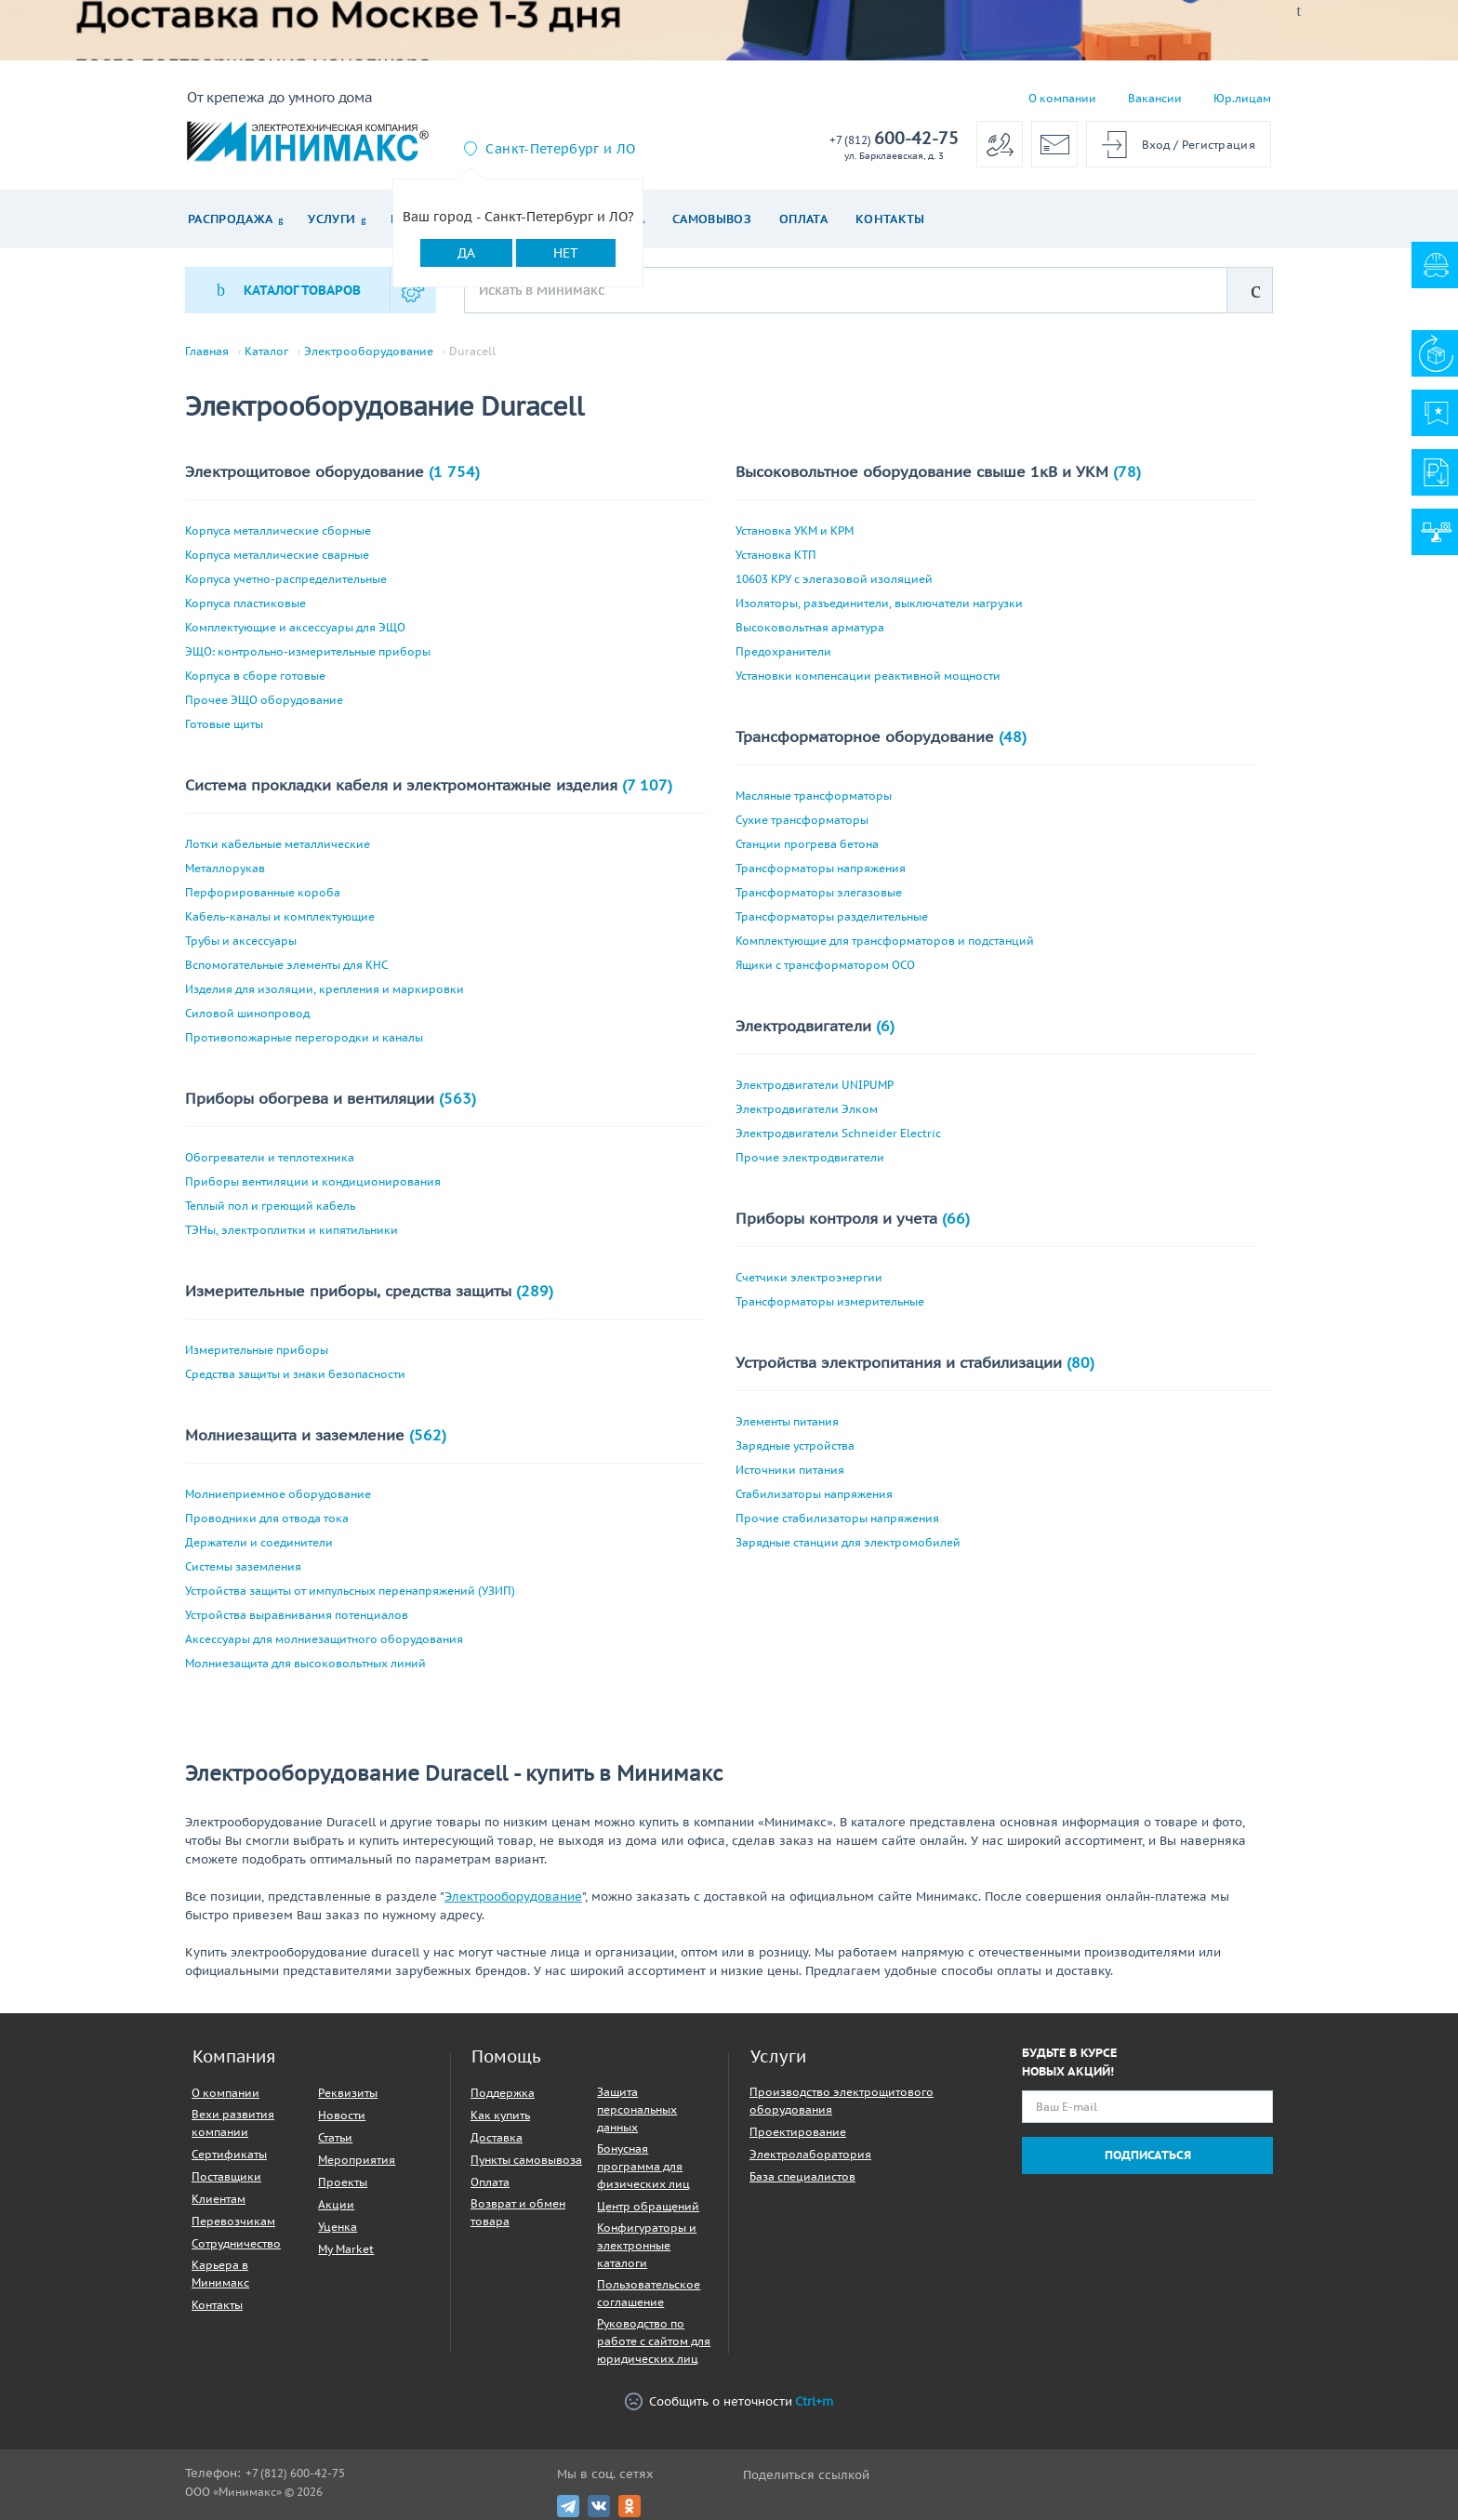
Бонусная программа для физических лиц (643, 2166)
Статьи (335, 2137)
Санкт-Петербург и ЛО (560, 148)
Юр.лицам (1242, 98)
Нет (565, 253)
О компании (1062, 98)
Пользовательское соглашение (648, 2293)
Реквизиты (348, 2093)
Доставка (497, 2137)
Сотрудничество (236, 2243)
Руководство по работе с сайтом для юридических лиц (653, 2341)
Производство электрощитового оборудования (841, 2100)
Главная (207, 351)
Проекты (342, 2182)
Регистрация (1218, 145)
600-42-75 (894, 139)
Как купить (500, 2115)
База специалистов (802, 2176)
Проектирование (797, 2132)
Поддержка (503, 2093)
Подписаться (1148, 2155)
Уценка (337, 2227)
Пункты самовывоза (526, 2160)
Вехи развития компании (233, 2123)
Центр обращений (648, 2206)
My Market (346, 2249)
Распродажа (230, 219)
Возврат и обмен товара (518, 2212)
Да (466, 253)
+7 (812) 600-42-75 (295, 2473)
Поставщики (226, 2176)
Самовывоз (711, 219)
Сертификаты (229, 2154)
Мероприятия (356, 2160)
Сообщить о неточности (729, 2401)
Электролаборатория (810, 2154)
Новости (341, 2115)
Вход (1156, 145)
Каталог (266, 351)
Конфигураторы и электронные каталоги (646, 2245)
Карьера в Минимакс (220, 2273)
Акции (336, 2204)
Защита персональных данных (637, 2109)
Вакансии (1155, 98)
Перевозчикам (233, 2221)
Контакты (890, 219)
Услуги (331, 219)
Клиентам (218, 2199)
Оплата (803, 219)
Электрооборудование (368, 351)
